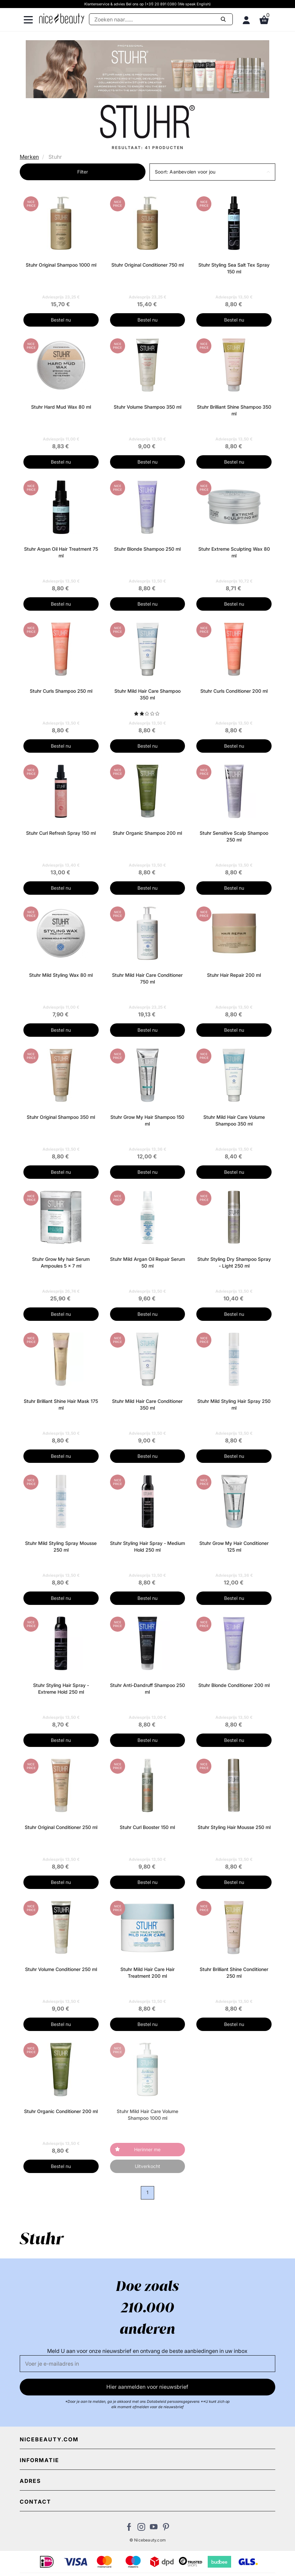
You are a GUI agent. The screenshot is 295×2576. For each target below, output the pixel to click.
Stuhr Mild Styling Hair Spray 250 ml (234, 1404)
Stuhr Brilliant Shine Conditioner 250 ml (234, 1972)
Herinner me (147, 2149)
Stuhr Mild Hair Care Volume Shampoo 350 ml (234, 1120)
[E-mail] (147, 2363)
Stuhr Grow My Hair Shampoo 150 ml (147, 1120)
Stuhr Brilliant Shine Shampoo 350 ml (234, 410)
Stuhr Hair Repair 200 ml (234, 975)
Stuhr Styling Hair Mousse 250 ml (234, 1827)
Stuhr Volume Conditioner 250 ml (61, 1969)
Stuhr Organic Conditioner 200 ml (61, 2111)
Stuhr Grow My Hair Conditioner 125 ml (234, 1546)
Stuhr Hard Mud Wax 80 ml (61, 407)
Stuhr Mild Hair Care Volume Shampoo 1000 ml (147, 2114)
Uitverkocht (147, 2166)
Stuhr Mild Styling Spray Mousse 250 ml (61, 1546)
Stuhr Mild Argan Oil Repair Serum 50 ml (147, 1262)
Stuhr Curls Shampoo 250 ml (61, 691)
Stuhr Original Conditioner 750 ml (147, 265)
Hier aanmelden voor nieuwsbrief (147, 2386)
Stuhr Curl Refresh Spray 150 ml (61, 833)
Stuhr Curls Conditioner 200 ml (234, 691)
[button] (212, 172)
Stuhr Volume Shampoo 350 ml (147, 407)
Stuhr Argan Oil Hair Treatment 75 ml (61, 552)
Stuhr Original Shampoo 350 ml (61, 1117)
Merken (29, 156)
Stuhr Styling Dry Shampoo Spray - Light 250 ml (234, 1262)
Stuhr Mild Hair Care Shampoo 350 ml (147, 694)
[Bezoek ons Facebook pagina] (128, 2528)
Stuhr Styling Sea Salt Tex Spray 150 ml (234, 268)
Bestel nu (61, 320)
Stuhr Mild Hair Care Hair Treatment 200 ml (147, 1972)
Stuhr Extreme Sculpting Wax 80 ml (234, 552)
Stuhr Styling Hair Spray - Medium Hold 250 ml (147, 1546)
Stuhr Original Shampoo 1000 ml (61, 265)
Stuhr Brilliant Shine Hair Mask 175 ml (61, 1404)
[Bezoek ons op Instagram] (141, 2528)
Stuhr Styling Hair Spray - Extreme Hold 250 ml (61, 1688)
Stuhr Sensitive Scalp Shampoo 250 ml (234, 836)
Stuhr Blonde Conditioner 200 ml (234, 1685)
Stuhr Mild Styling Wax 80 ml (61, 975)
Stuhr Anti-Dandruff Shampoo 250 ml (147, 1688)
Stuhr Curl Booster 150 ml (147, 1827)
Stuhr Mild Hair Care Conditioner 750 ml (147, 978)
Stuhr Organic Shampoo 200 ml (147, 833)
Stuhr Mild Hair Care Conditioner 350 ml (147, 1404)
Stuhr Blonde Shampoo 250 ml (147, 549)
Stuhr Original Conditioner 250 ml (61, 1827)
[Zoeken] (161, 19)
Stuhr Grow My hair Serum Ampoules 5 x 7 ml (61, 1262)
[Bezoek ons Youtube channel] (153, 2528)
